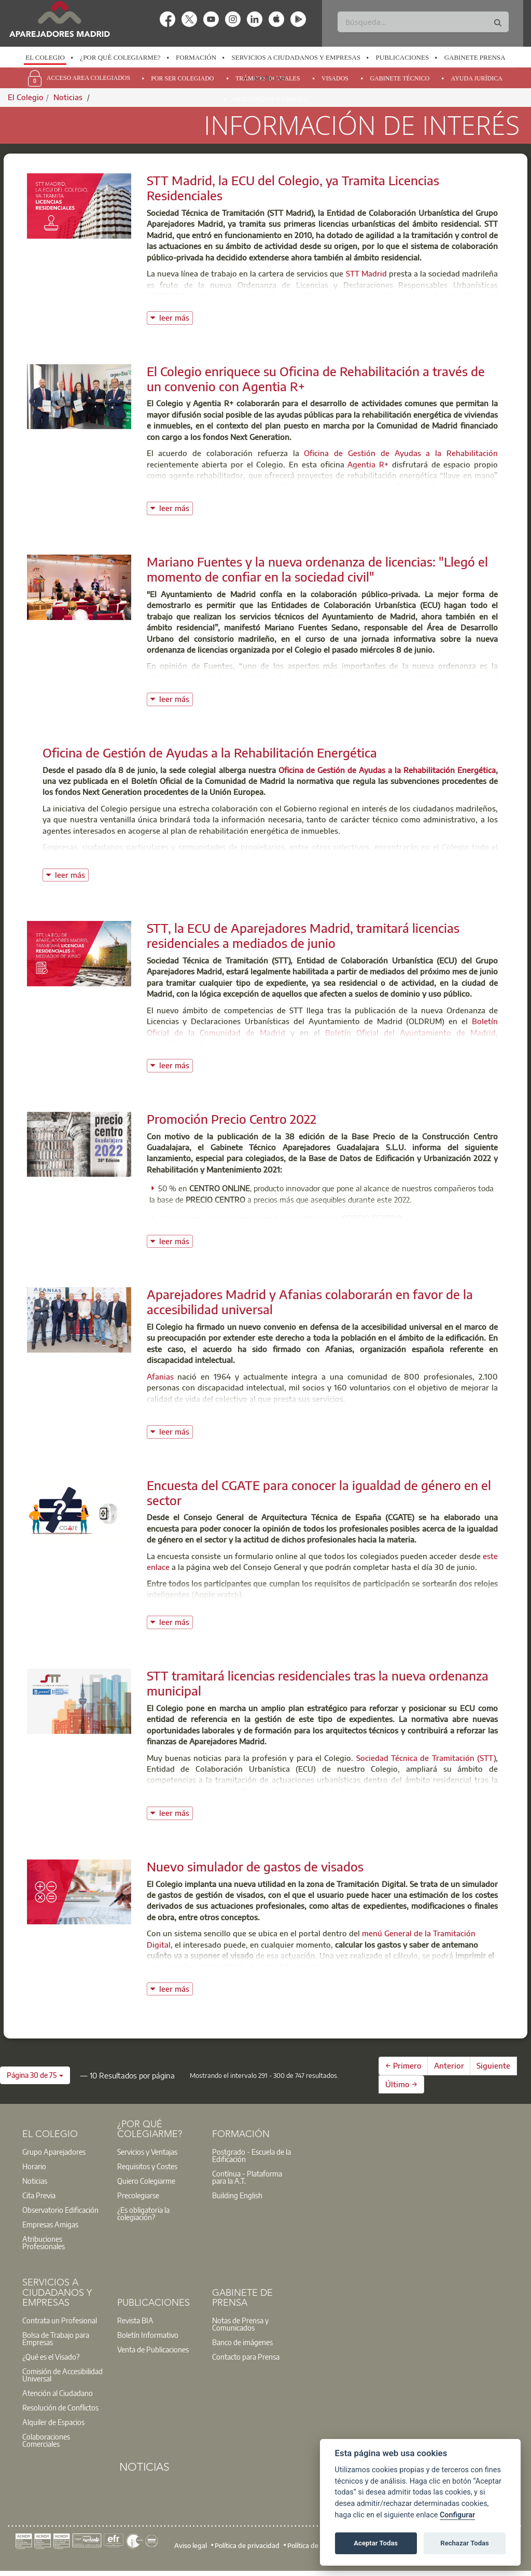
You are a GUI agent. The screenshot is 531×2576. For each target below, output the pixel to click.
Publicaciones (402, 57)
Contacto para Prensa (246, 2356)
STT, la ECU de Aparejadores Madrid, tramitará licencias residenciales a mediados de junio (303, 935)
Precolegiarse (138, 2195)
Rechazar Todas (464, 2543)
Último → (401, 2084)
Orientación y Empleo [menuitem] (269, 99)
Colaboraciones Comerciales (46, 2440)
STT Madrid (366, 273)
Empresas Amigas (50, 2224)
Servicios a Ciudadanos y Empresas (296, 57)
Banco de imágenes (242, 2342)
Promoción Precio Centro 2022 (231, 1118)
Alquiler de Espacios (53, 2422)
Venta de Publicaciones (153, 2349)
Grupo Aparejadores (54, 2151)
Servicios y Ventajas (147, 2151)
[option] (45, 57)
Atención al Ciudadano (57, 2393)
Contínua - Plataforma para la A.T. (247, 2177)
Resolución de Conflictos (60, 2407)
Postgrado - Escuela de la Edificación (251, 2155)
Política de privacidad (247, 2545)
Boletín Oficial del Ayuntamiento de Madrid (410, 1032)
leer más (176, 316)
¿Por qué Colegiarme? (120, 57)
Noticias (269, 78)
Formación (196, 57)
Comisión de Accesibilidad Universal (62, 2374)
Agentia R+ (369, 464)
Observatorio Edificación (60, 2209)
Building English (237, 2195)
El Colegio (45, 57)
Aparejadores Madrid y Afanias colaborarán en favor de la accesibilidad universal (310, 1301)
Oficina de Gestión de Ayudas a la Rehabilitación (401, 453)
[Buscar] (423, 21)
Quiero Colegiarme (146, 2180)
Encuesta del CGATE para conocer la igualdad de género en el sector (319, 1492)
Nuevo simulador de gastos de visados (255, 1866)
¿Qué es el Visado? (50, 2356)
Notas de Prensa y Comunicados (240, 2324)
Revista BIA (135, 2320)
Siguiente (493, 2065)
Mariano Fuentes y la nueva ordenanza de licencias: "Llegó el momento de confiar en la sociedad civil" (317, 569)
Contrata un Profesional (59, 2320)
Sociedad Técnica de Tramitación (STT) (426, 1757)
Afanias (160, 1376)
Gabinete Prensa (475, 57)
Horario (34, 2166)
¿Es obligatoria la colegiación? (143, 2213)
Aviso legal (190, 2545)
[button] (35, 2075)
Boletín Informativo (147, 2334)
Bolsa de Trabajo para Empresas (55, 2338)
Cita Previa (38, 2195)
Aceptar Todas (376, 2543)
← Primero (403, 2065)
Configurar (457, 2515)
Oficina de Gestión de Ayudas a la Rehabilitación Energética (210, 752)
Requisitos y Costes (147, 2166)
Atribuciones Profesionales (43, 2242)
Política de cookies (314, 2545)
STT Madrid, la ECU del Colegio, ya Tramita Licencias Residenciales (293, 187)
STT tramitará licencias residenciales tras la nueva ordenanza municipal (317, 1683)
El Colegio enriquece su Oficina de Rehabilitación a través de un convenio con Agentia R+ (316, 378)
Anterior (449, 2065)
